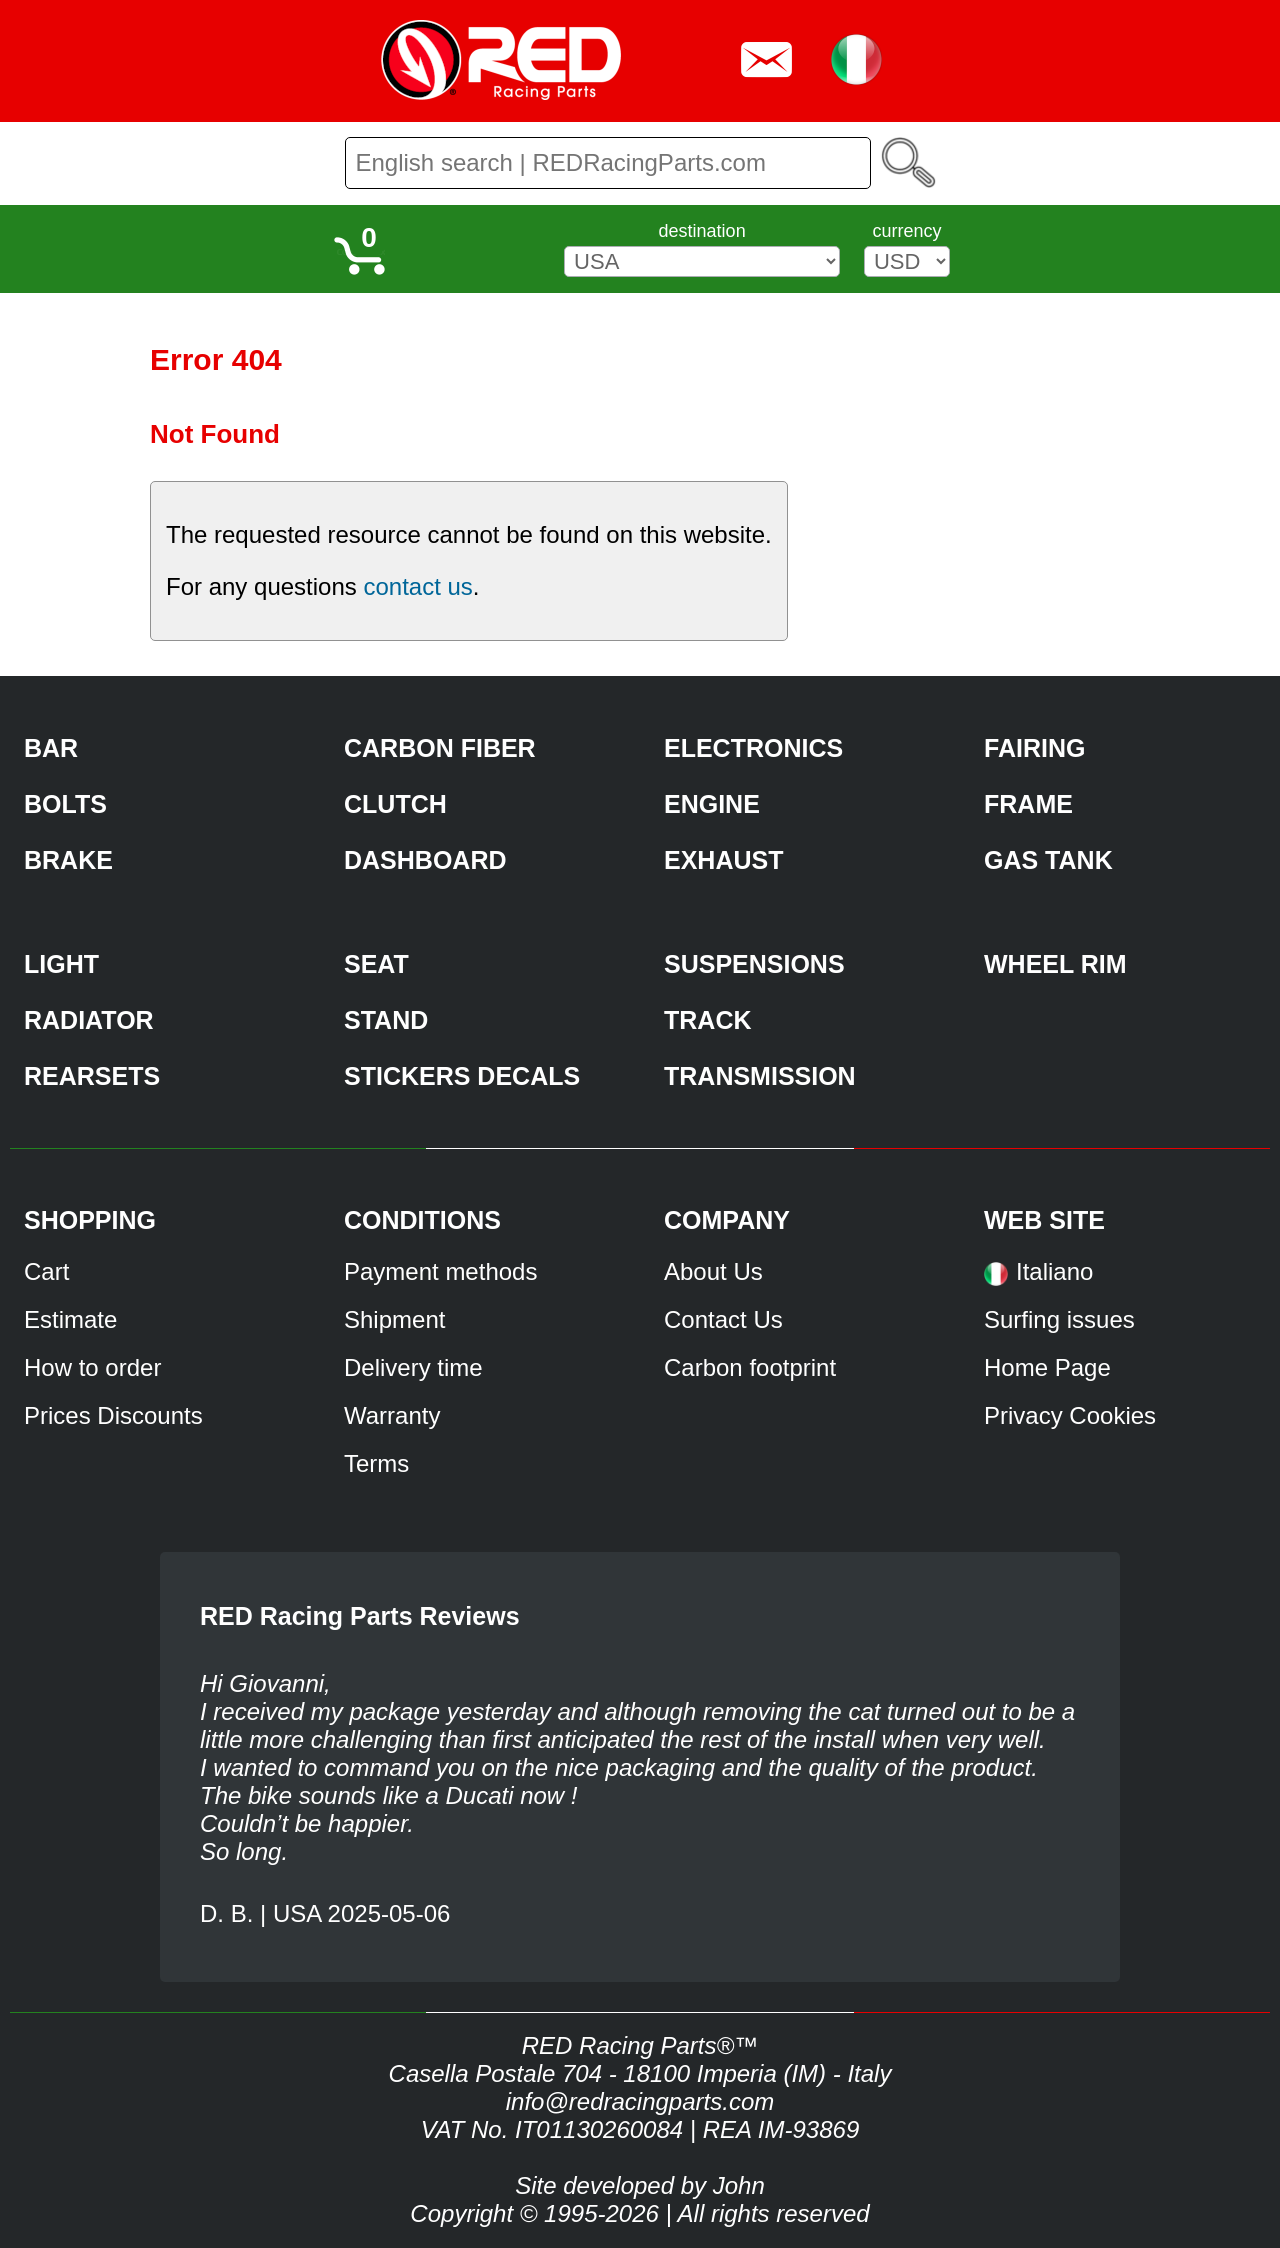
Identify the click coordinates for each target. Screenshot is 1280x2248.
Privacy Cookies (1070, 1415)
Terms (376, 1463)
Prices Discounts (113, 1415)
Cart (46, 1271)
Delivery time (413, 1367)
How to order (92, 1367)
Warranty (392, 1415)
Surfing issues (1059, 1319)
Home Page (1047, 1367)
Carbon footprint (750, 1367)
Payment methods (440, 1271)
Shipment (394, 1319)
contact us (417, 586)
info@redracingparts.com (640, 2101)
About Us (713, 1271)
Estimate (70, 1319)
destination (702, 231)
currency (906, 231)
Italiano (1054, 1271)
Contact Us (723, 1319)
